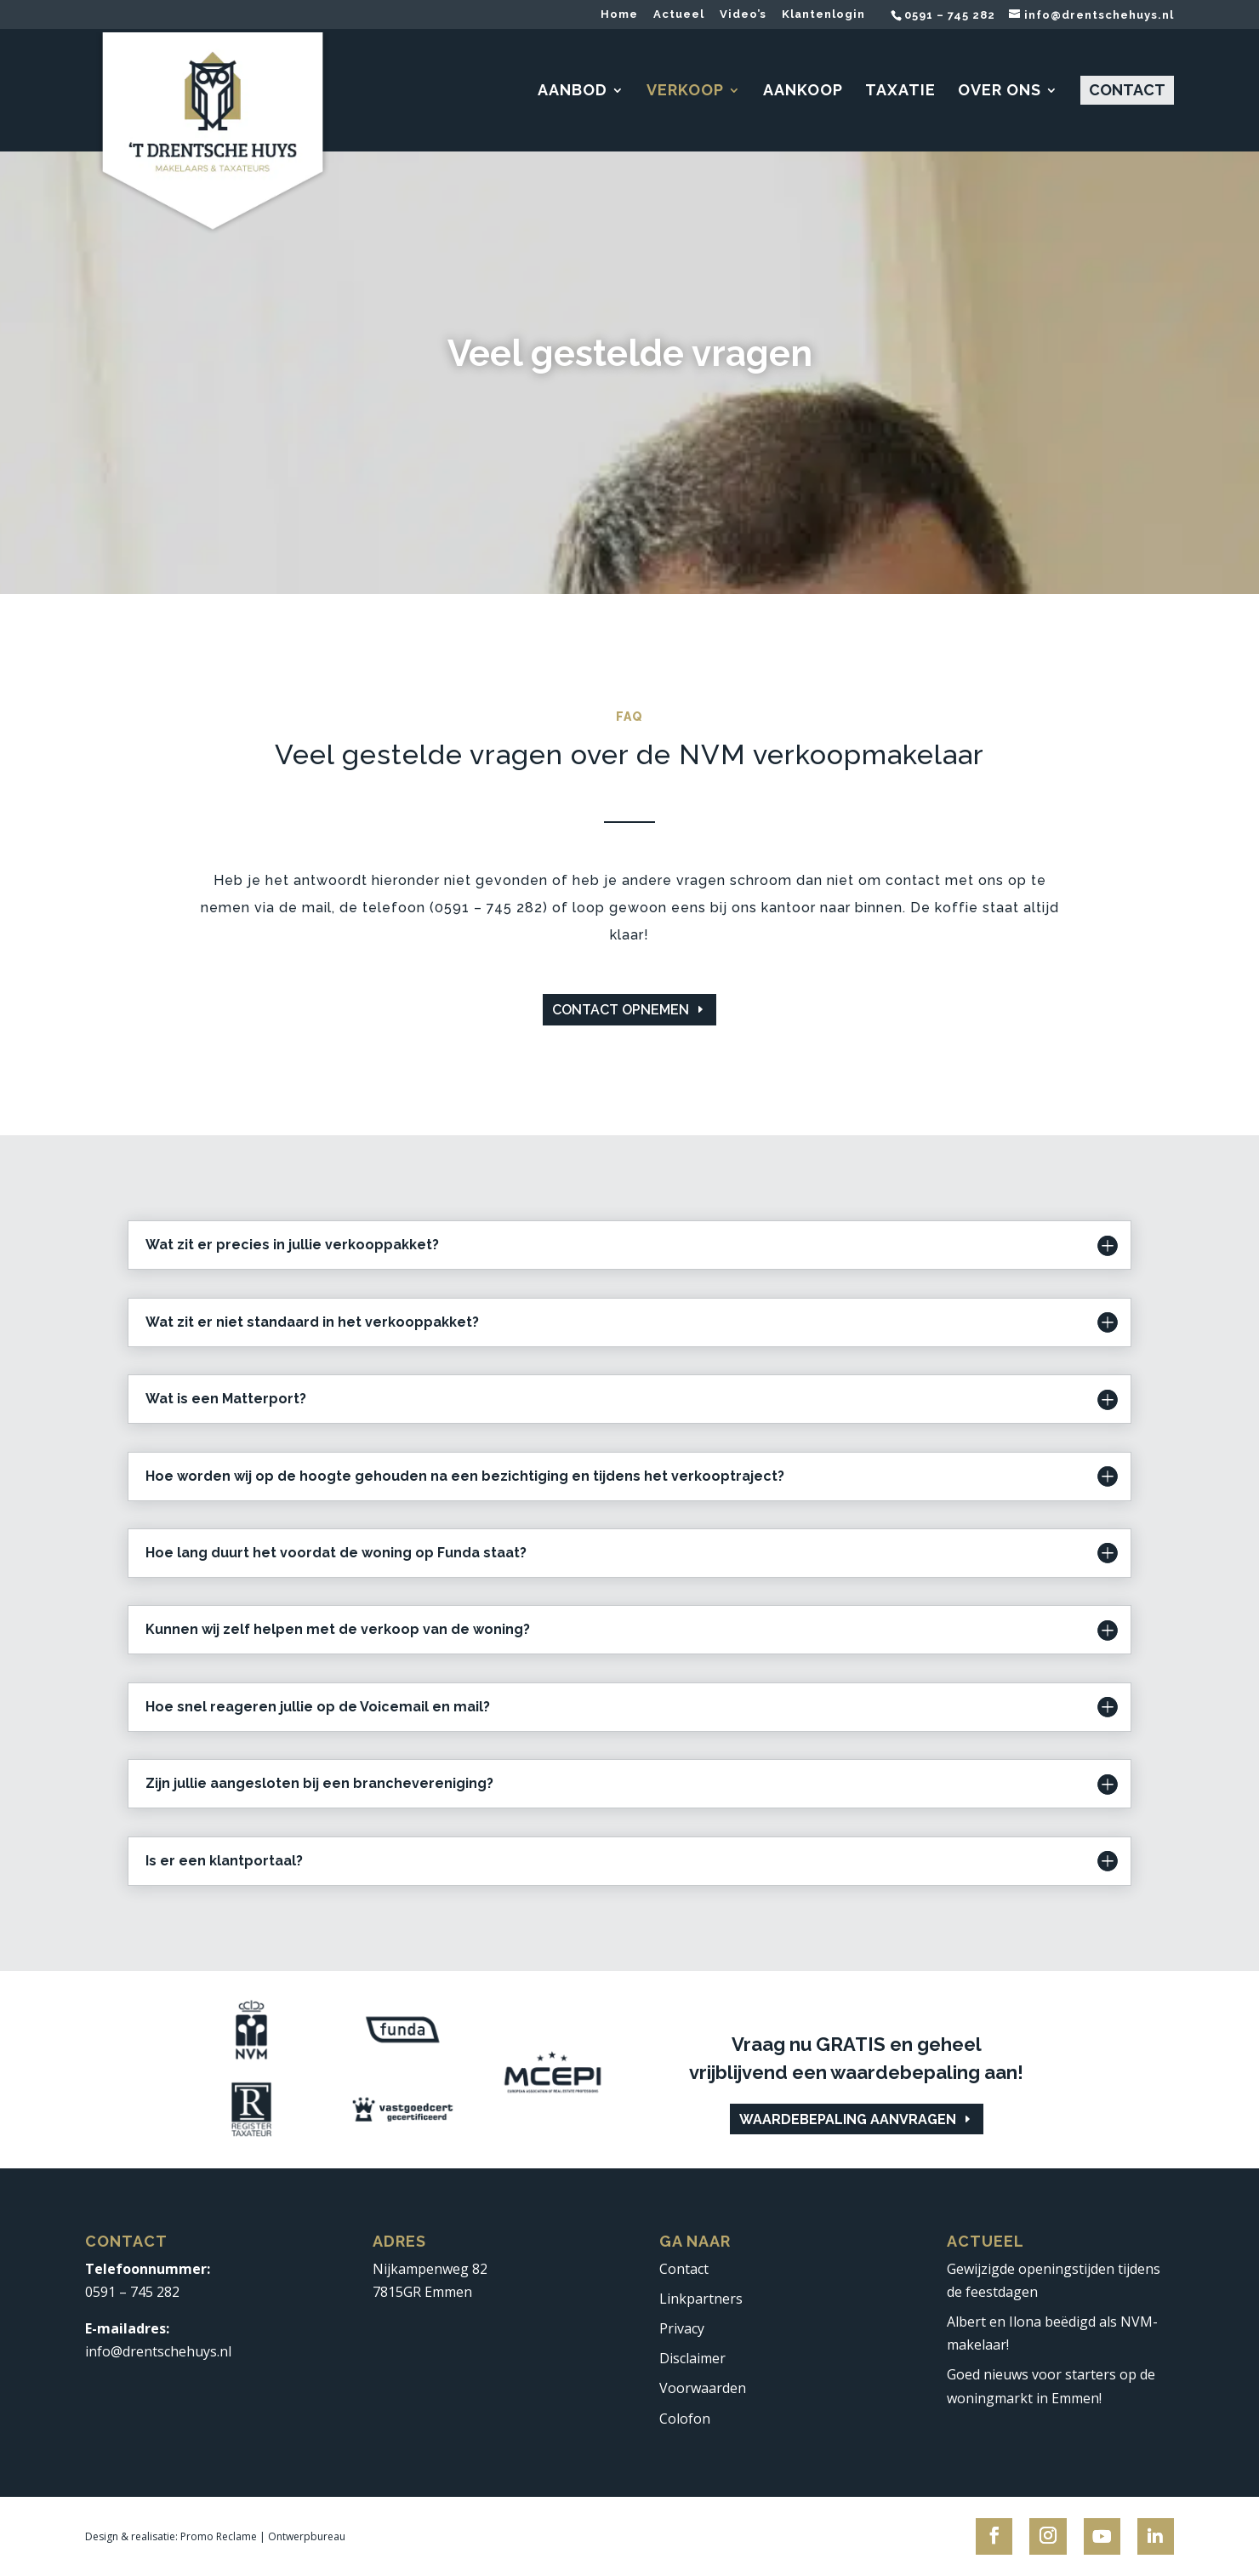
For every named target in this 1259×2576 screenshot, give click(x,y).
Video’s (743, 14)
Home (619, 14)
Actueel (678, 14)
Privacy (681, 2328)
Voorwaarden (702, 2388)
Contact (684, 2268)
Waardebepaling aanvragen (847, 2119)
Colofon (684, 2418)
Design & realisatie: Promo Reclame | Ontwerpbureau (215, 2536)
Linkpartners (701, 2298)
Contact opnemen (620, 1010)
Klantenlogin (823, 14)
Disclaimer (692, 2358)
